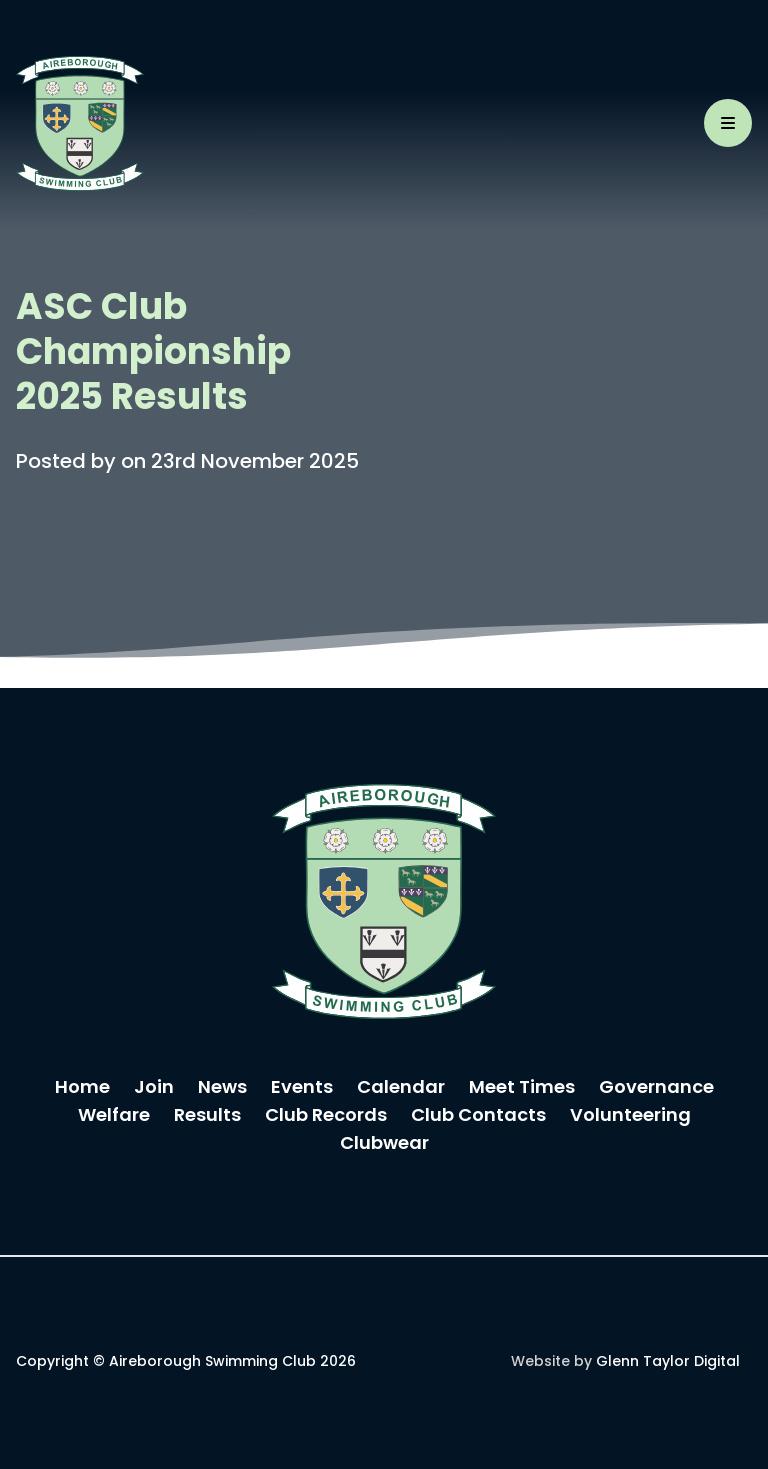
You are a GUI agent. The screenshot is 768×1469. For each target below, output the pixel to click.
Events (302, 1088)
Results (207, 1116)
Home (82, 1088)
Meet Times (522, 1088)
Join (154, 1088)
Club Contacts (478, 1116)
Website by (625, 1362)
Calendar (401, 1088)
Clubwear (384, 1144)
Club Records (326, 1116)
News (222, 1088)
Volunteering (630, 1116)
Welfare (114, 1116)
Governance (656, 1088)
